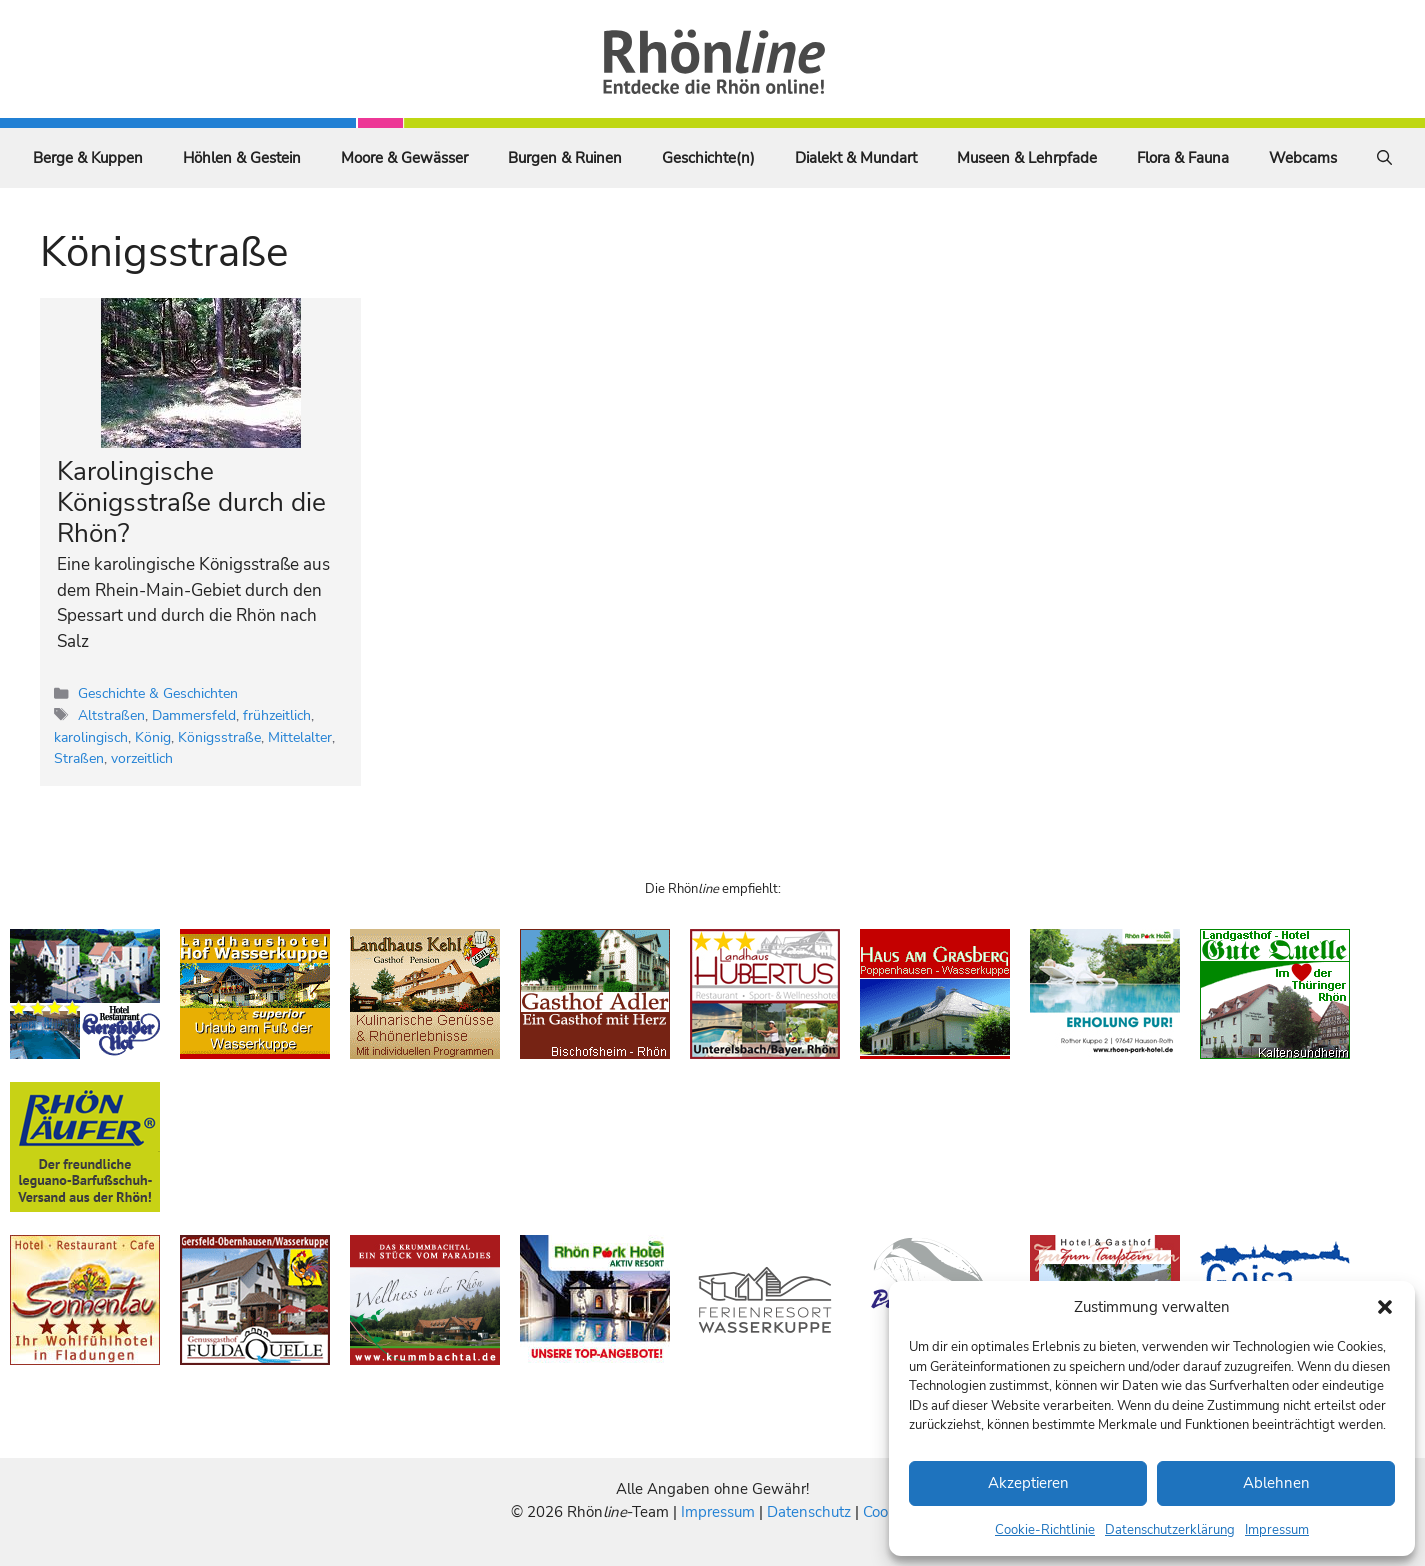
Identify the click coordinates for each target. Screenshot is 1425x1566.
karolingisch (91, 737)
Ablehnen (1276, 1483)
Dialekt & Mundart (856, 158)
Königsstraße (219, 737)
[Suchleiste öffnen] (1384, 158)
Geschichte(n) (708, 158)
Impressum (1277, 1530)
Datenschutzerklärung (1170, 1530)
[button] (1385, 1307)
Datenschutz (809, 1512)
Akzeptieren (1028, 1483)
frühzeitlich (277, 715)
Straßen (79, 758)
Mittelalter (300, 737)
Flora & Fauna (1183, 158)
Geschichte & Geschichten (158, 693)
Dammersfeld (194, 715)
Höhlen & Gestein (242, 158)
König (153, 737)
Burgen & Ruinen (565, 158)
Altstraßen (111, 715)
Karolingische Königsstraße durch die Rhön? (191, 502)
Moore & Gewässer (404, 158)
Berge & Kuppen (88, 158)
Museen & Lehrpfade (1027, 158)
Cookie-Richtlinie (1045, 1530)
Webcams (1303, 158)
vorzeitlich (142, 758)
